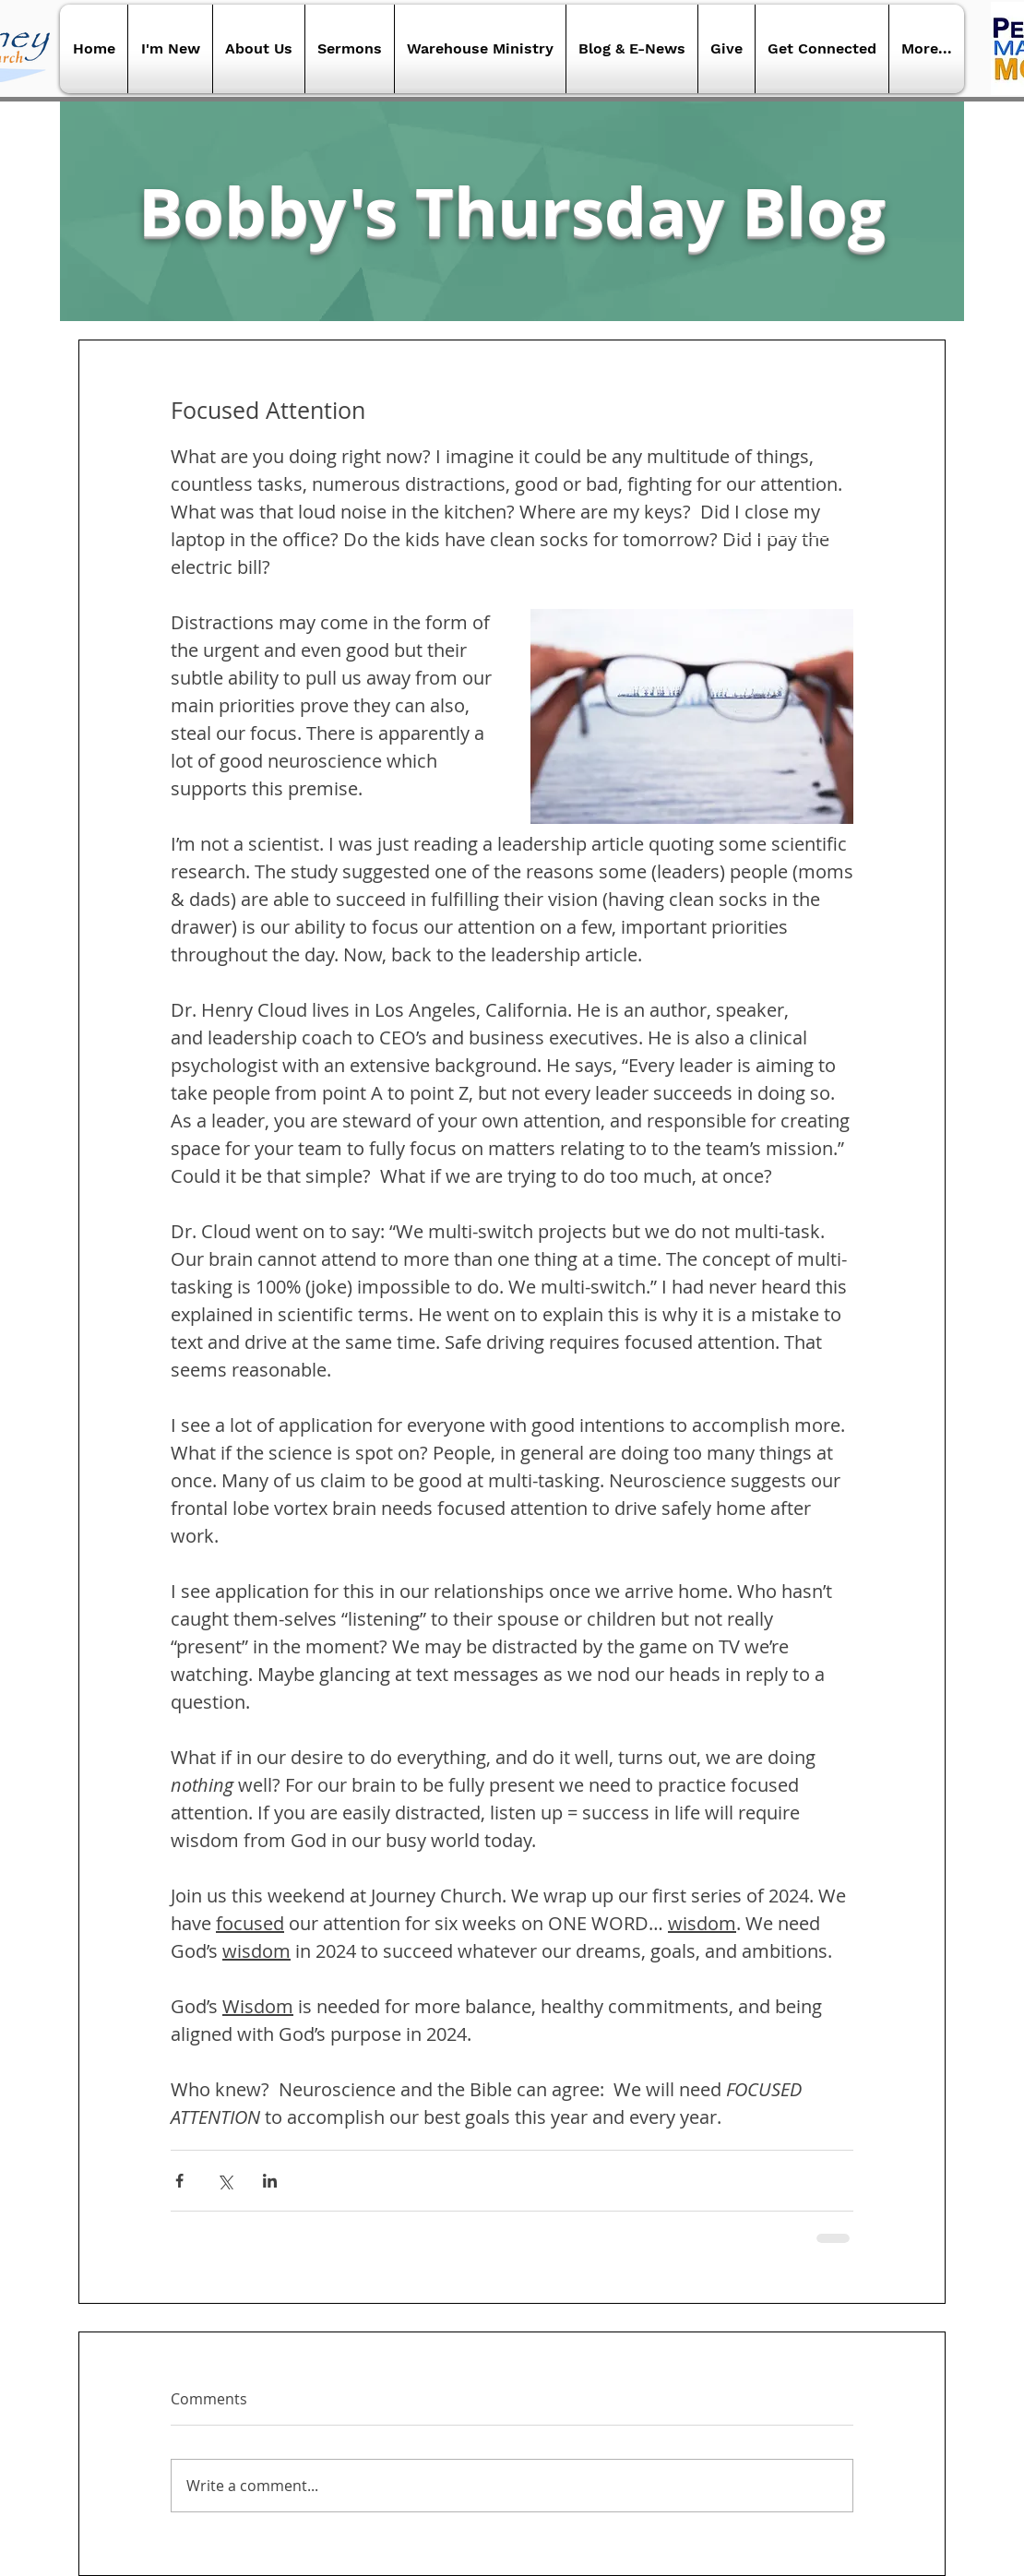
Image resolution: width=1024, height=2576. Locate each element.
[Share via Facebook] (179, 2180)
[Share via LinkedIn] (270, 2180)
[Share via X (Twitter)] (224, 2180)
